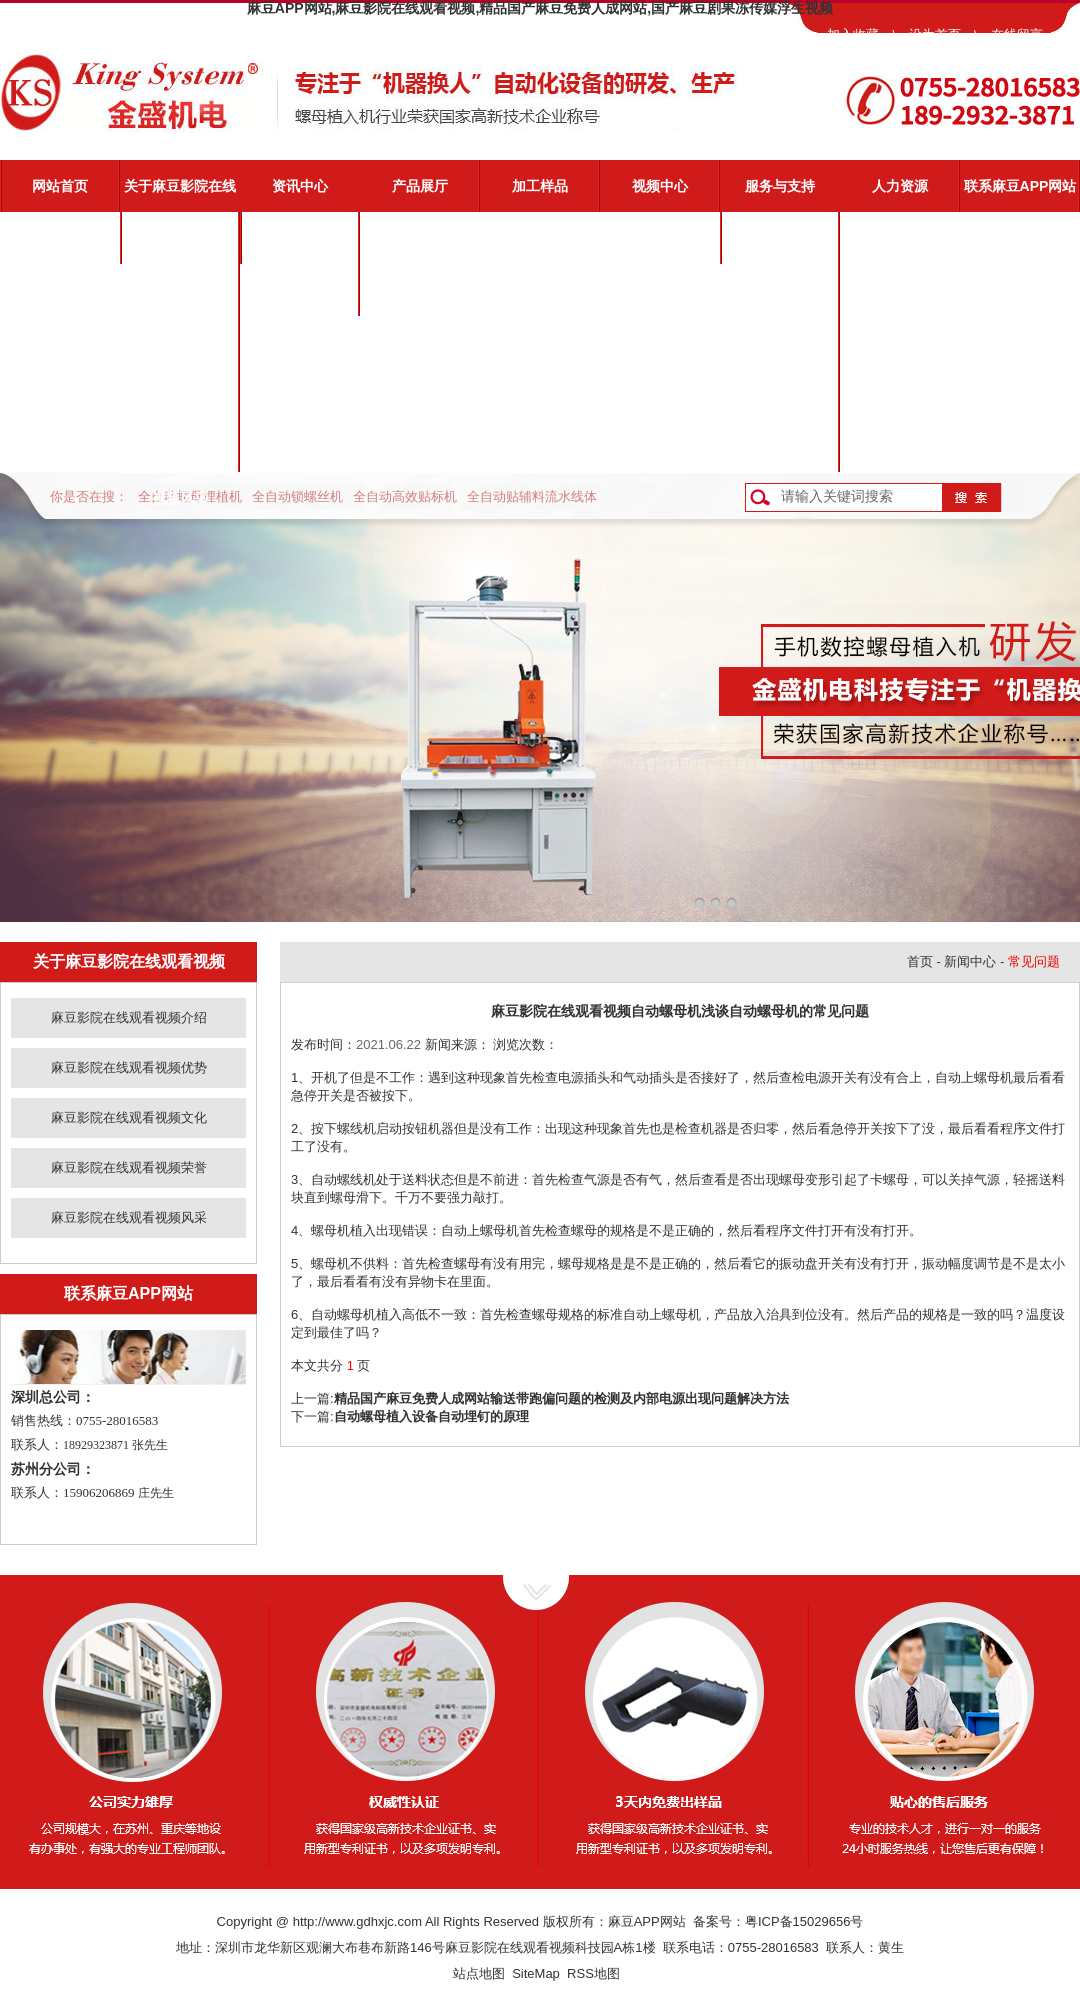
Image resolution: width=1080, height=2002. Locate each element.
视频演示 (780, 290)
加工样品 (540, 186)
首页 (920, 961)
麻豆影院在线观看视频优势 (180, 299)
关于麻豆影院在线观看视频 (180, 195)
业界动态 (300, 290)
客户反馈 (780, 446)
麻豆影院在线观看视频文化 (180, 351)
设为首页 (935, 34)
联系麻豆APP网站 (1020, 186)
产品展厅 (420, 186)
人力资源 (900, 186)
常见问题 (780, 342)
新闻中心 (970, 961)
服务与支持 (780, 186)
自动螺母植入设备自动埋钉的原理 (431, 1416)
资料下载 (780, 394)
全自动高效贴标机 (405, 496)
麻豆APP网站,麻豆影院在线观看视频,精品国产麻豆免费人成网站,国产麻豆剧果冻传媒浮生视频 (540, 8)
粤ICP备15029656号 (804, 1921)
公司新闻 (300, 238)
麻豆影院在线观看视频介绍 (180, 247)
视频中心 (660, 186)
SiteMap (536, 1973)
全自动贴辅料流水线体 (532, 496)
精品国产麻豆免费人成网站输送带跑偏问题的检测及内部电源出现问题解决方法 (561, 1398)
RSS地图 (593, 1973)
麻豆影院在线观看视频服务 (780, 247)
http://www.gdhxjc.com (357, 1921)
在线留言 (1017, 34)
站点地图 (479, 1973)
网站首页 (60, 186)
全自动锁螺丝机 (297, 496)
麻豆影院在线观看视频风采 (180, 455)
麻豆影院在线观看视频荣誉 (180, 403)
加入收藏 (853, 34)
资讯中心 (300, 186)
